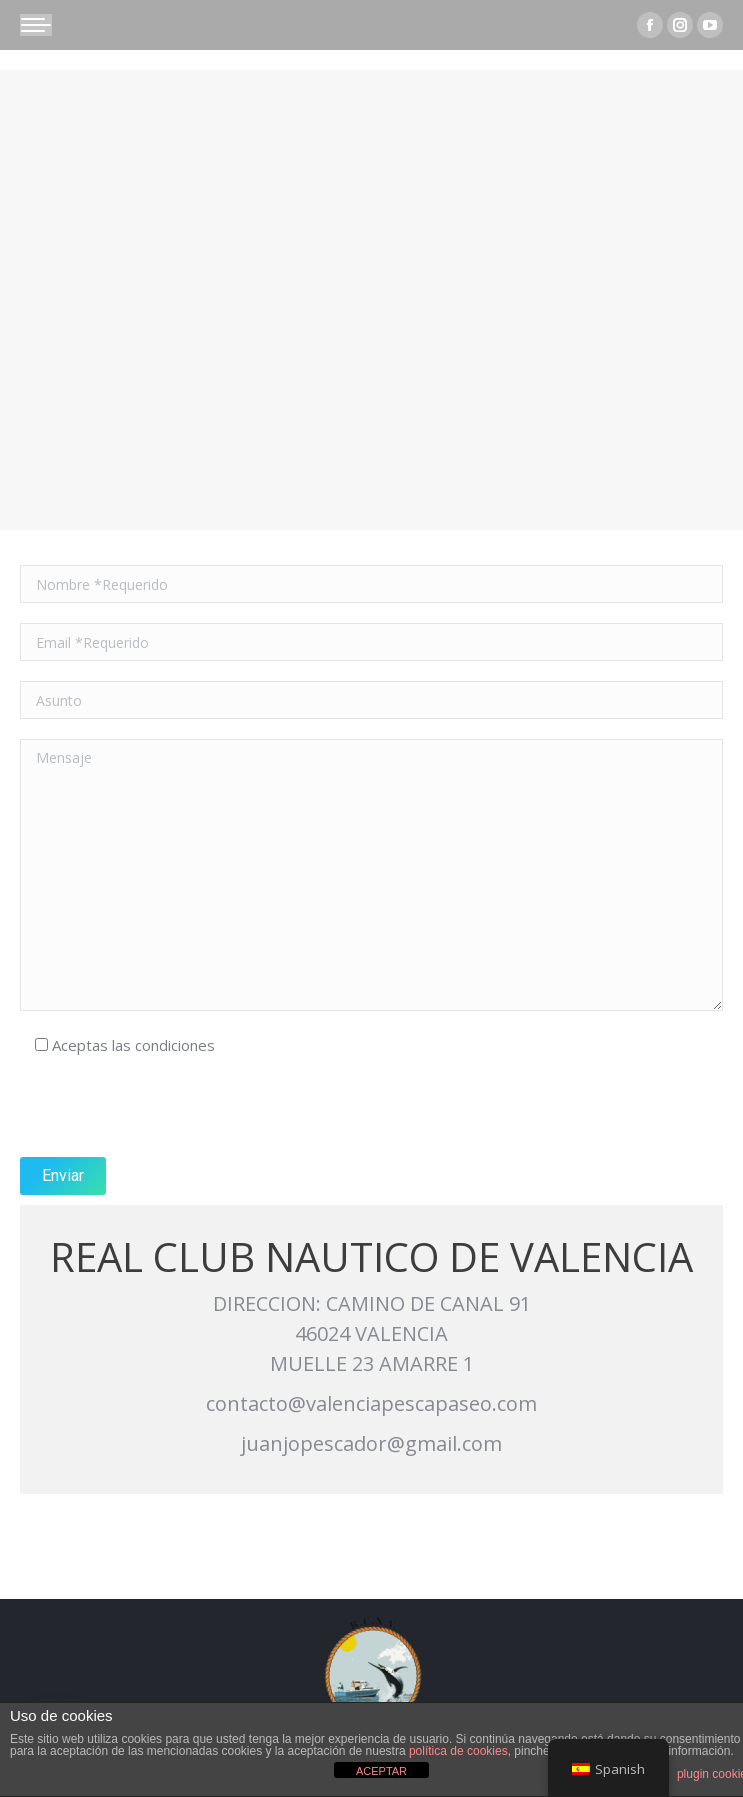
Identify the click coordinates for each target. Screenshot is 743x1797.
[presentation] (172, 1108)
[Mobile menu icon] (36, 25)
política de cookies (458, 1751)
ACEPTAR (381, 1771)
